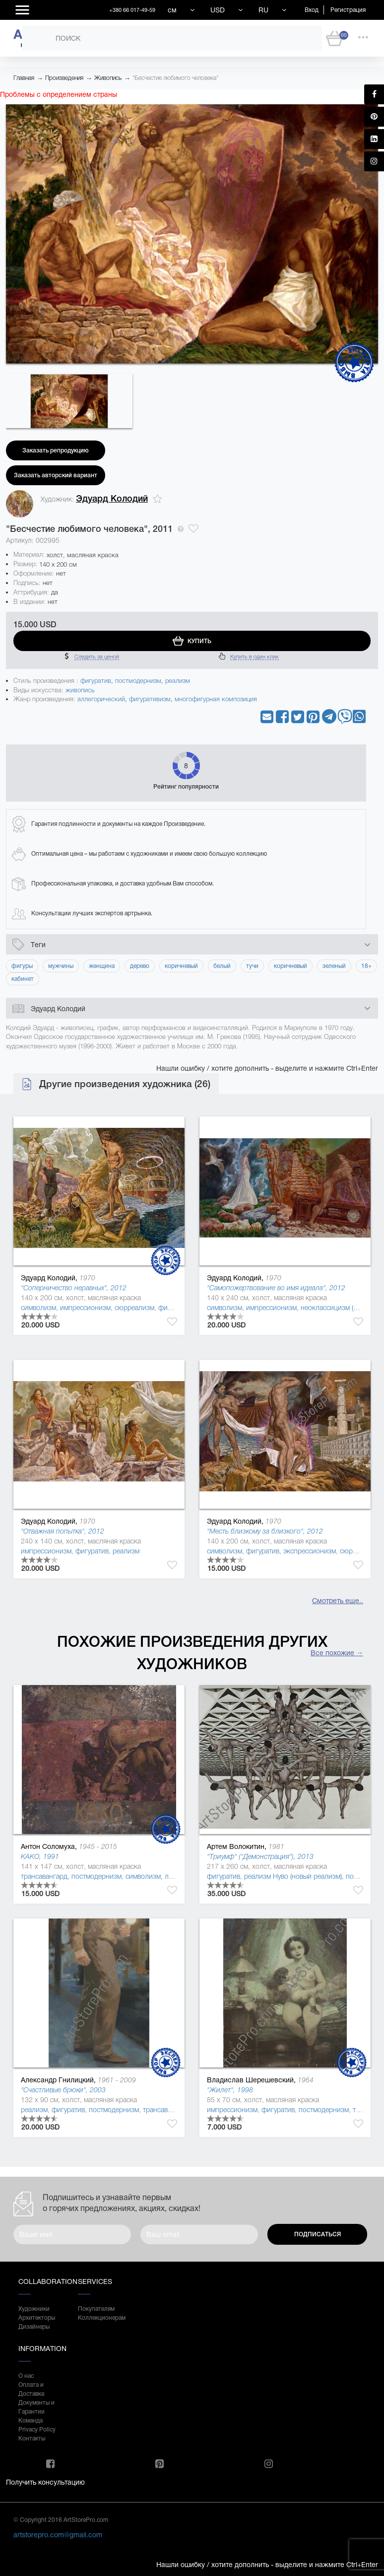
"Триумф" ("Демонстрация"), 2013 (260, 1856)
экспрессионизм (309, 1551)
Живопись (108, 77)
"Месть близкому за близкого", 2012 (265, 1531)
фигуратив (95, 680)
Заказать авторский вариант (55, 475)
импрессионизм (85, 1308)
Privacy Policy (37, 2429)
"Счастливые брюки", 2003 (63, 2090)
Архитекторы (36, 2317)
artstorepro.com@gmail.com (57, 2535)
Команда (30, 2420)
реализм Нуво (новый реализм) (293, 1876)
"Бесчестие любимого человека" (175, 77)
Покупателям (96, 2308)
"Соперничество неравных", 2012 (74, 1288)
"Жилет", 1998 (230, 2090)
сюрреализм (134, 1308)
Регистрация (348, 9)
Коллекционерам (98, 2317)
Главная (23, 77)
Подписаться (317, 2234)
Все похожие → (337, 1653)
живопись (80, 690)
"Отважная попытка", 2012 (62, 1531)
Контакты (31, 2438)
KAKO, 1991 (40, 1856)
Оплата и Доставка (31, 2389)
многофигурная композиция (216, 699)
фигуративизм (150, 699)
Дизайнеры (34, 2326)
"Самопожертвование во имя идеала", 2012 (276, 1288)
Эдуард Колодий (112, 499)
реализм (177, 680)
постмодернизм (138, 680)
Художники (34, 2308)
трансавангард (44, 1876)
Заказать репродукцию (55, 450)
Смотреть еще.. (337, 1601)
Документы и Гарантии (36, 2407)
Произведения (64, 77)
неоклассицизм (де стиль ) (342, 1308)
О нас (26, 2375)
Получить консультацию (45, 2482)
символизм (38, 1308)
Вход (312, 9)
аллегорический (101, 699)
